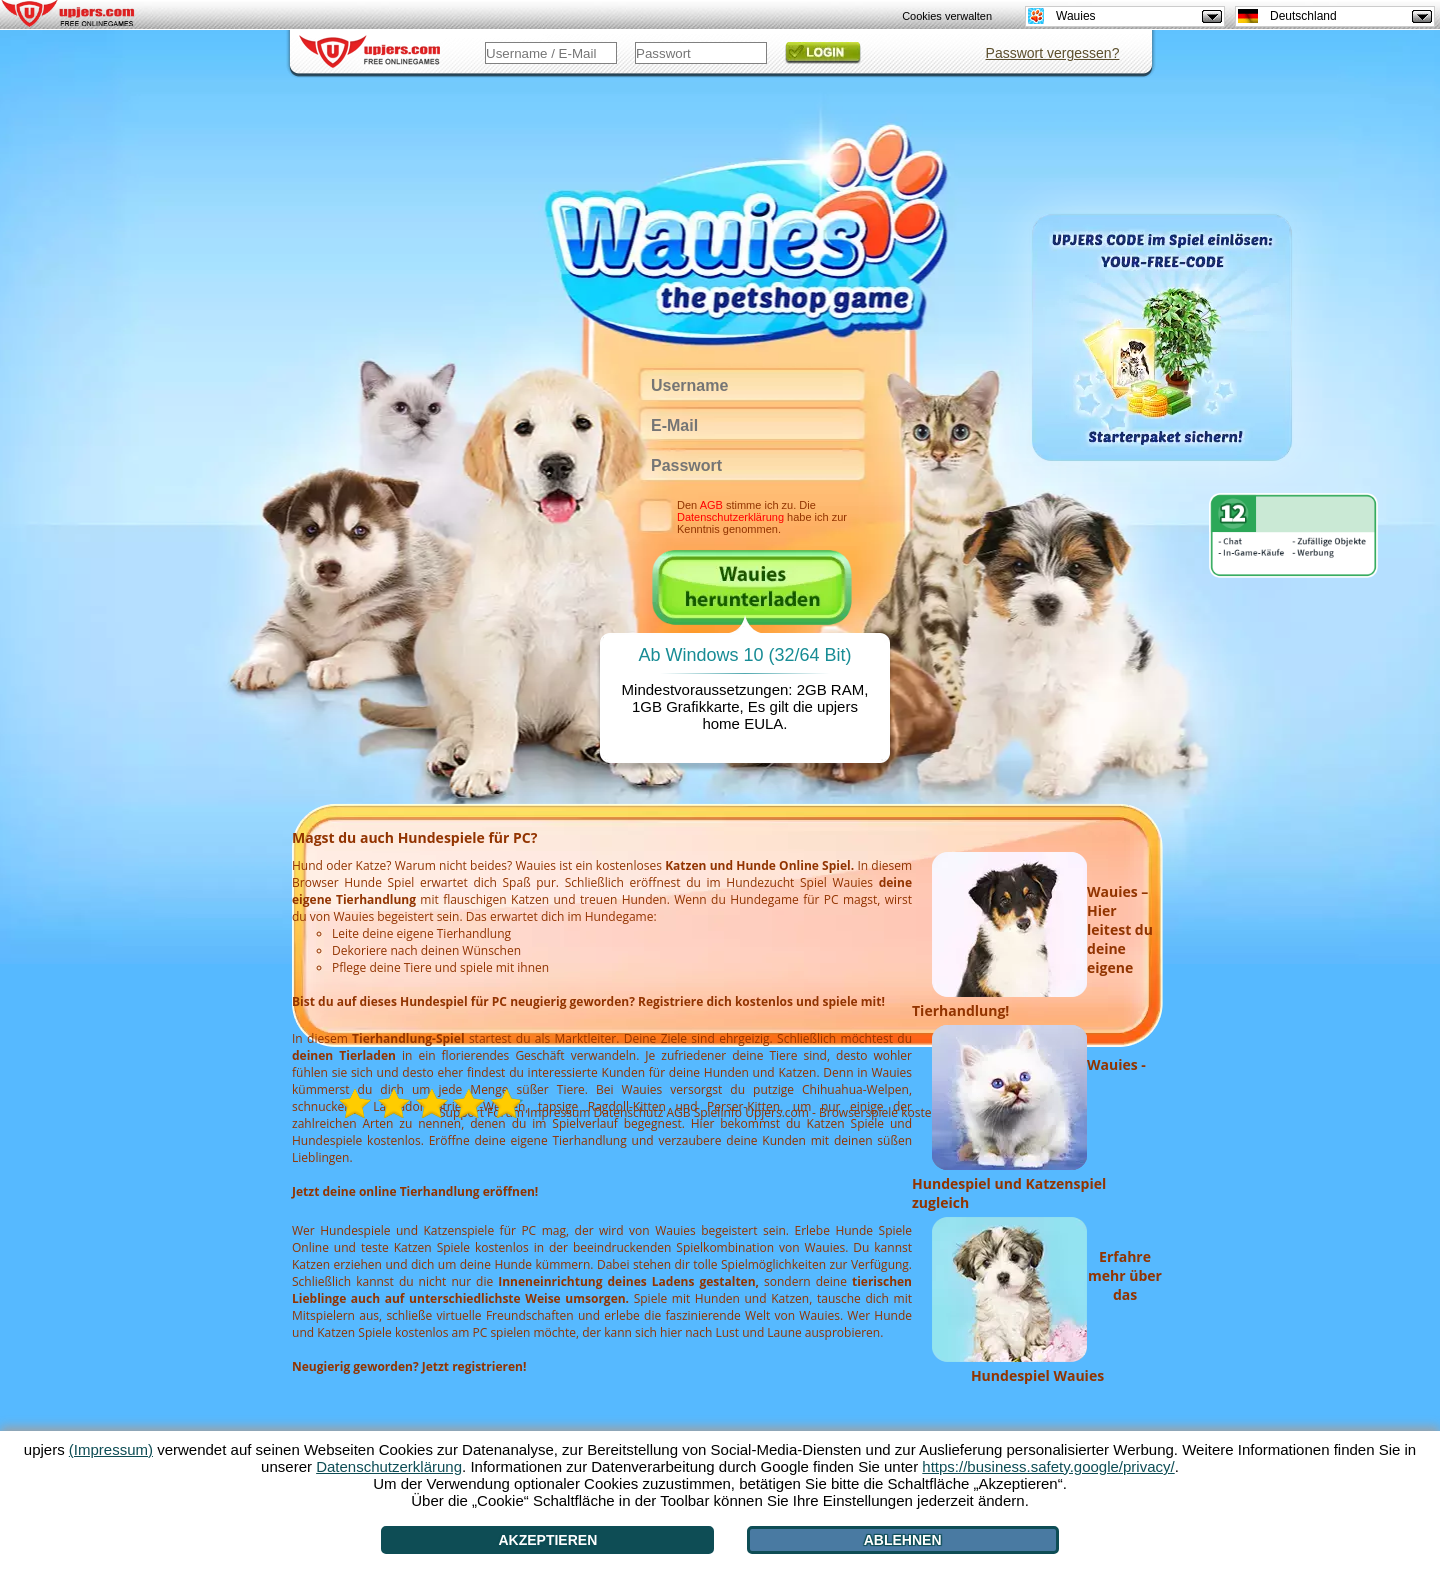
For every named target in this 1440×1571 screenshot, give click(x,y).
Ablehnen (903, 1540)
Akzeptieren (547, 1540)
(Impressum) (111, 1449)
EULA (763, 723)
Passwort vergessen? (1053, 53)
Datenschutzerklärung (730, 517)
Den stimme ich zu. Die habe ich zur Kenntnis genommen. (762, 517)
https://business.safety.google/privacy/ (1048, 1466)
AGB (711, 505)
